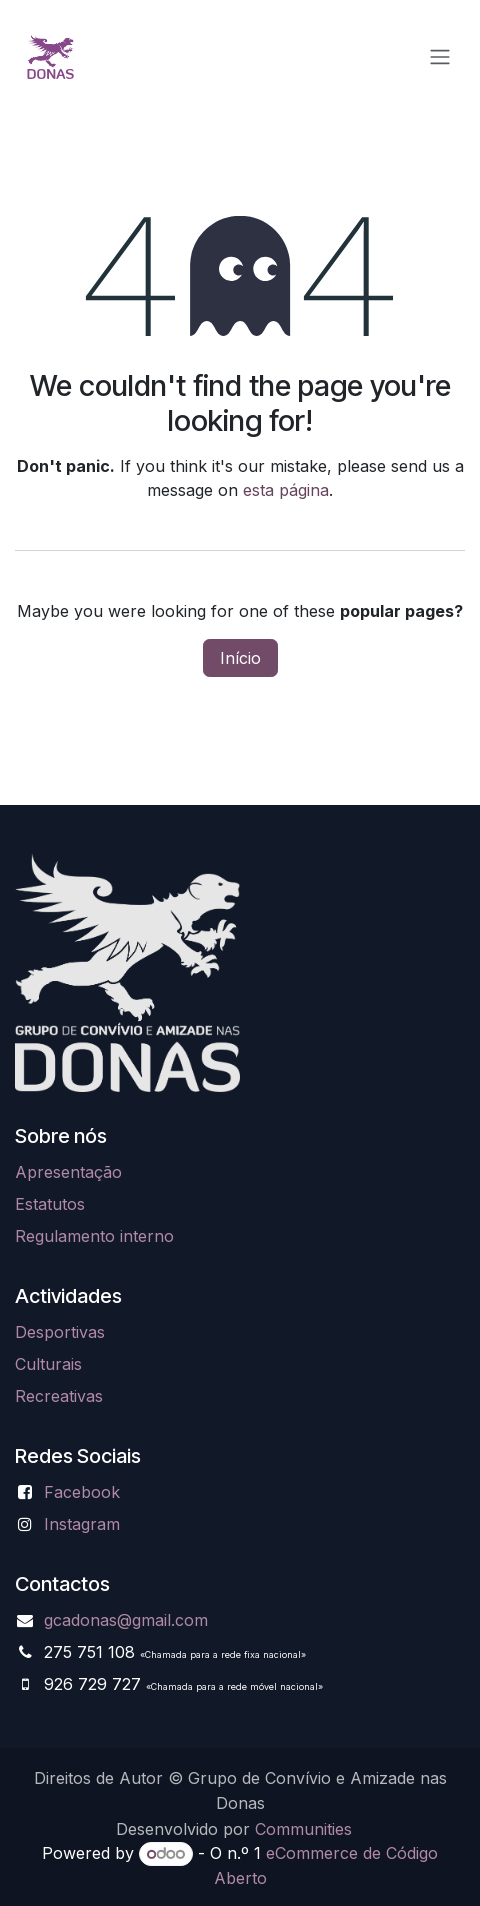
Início (240, 658)
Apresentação (68, 1172)
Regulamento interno (94, 1236)
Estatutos (50, 1204)
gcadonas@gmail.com (126, 1620)
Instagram (82, 1524)
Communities (303, 1829)
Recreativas (59, 1396)
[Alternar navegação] (440, 56)
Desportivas (60, 1332)
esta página (286, 490)
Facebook (82, 1492)
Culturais (48, 1364)
